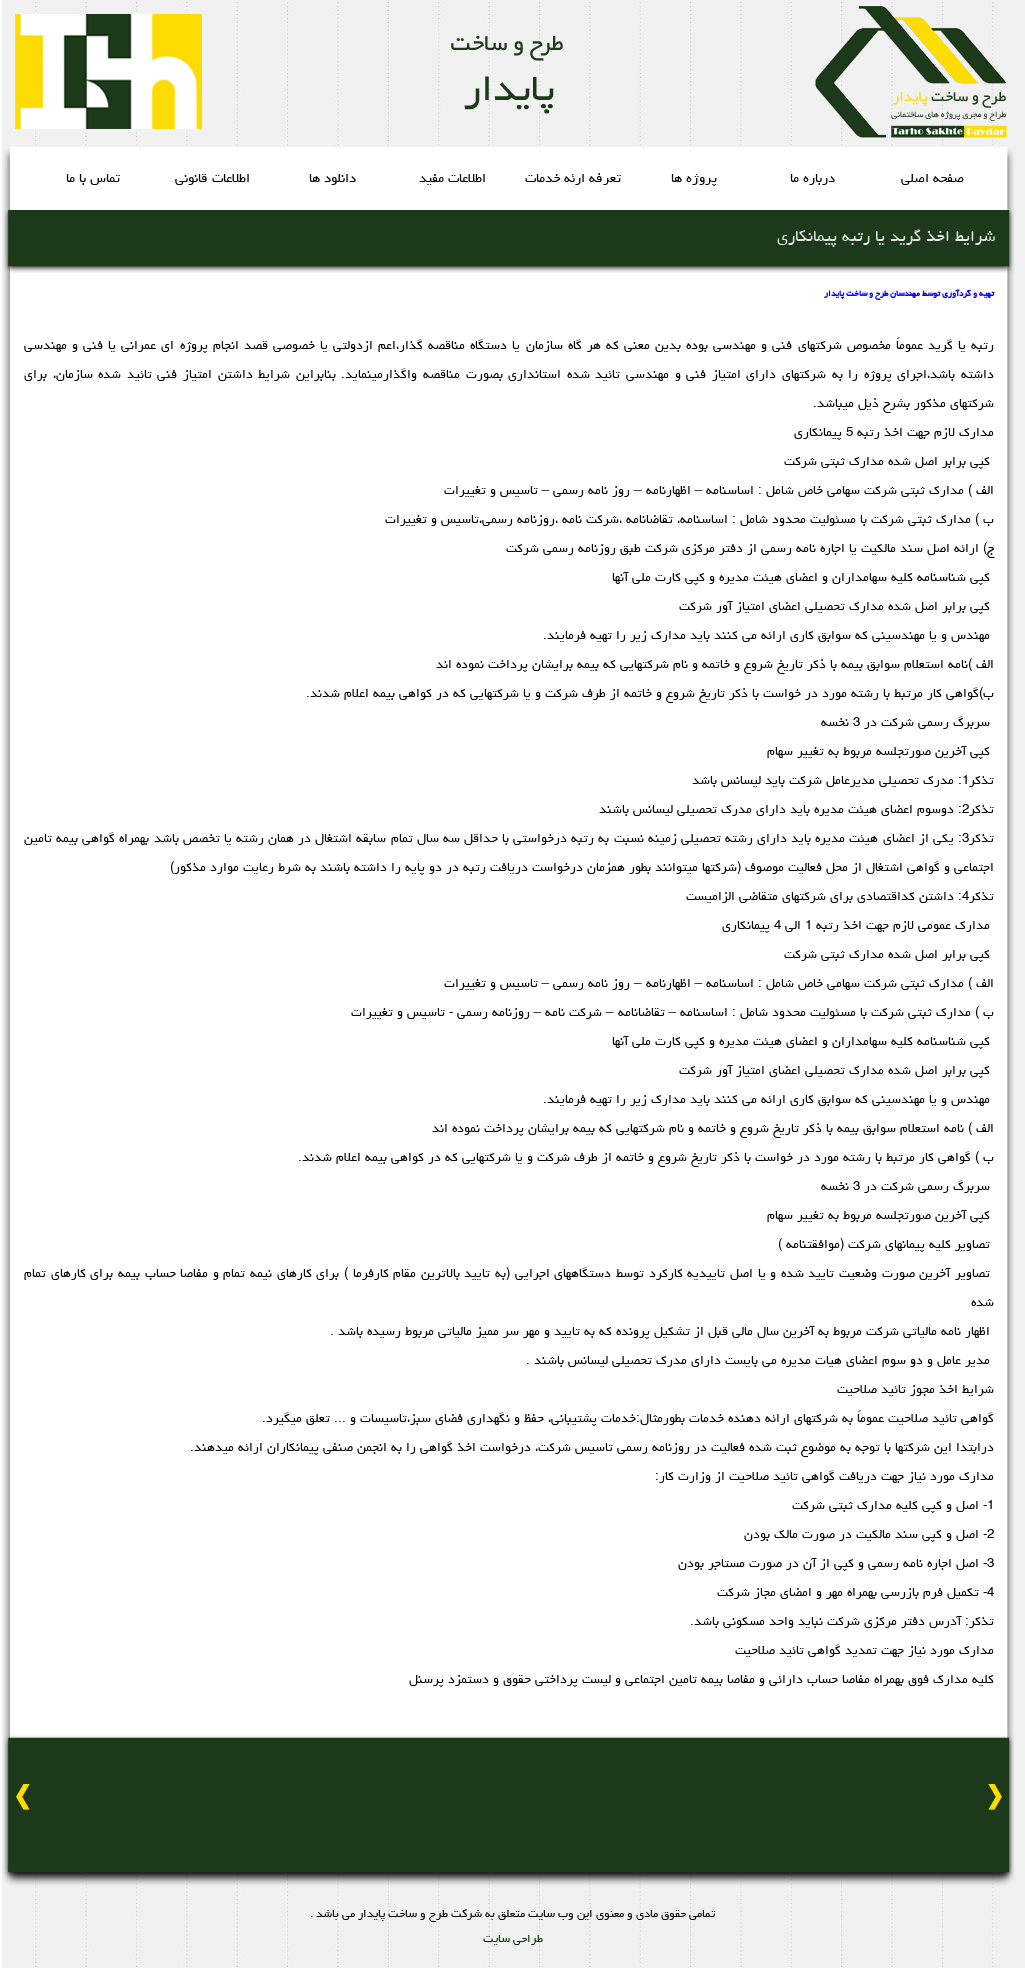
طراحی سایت (513, 1940)
